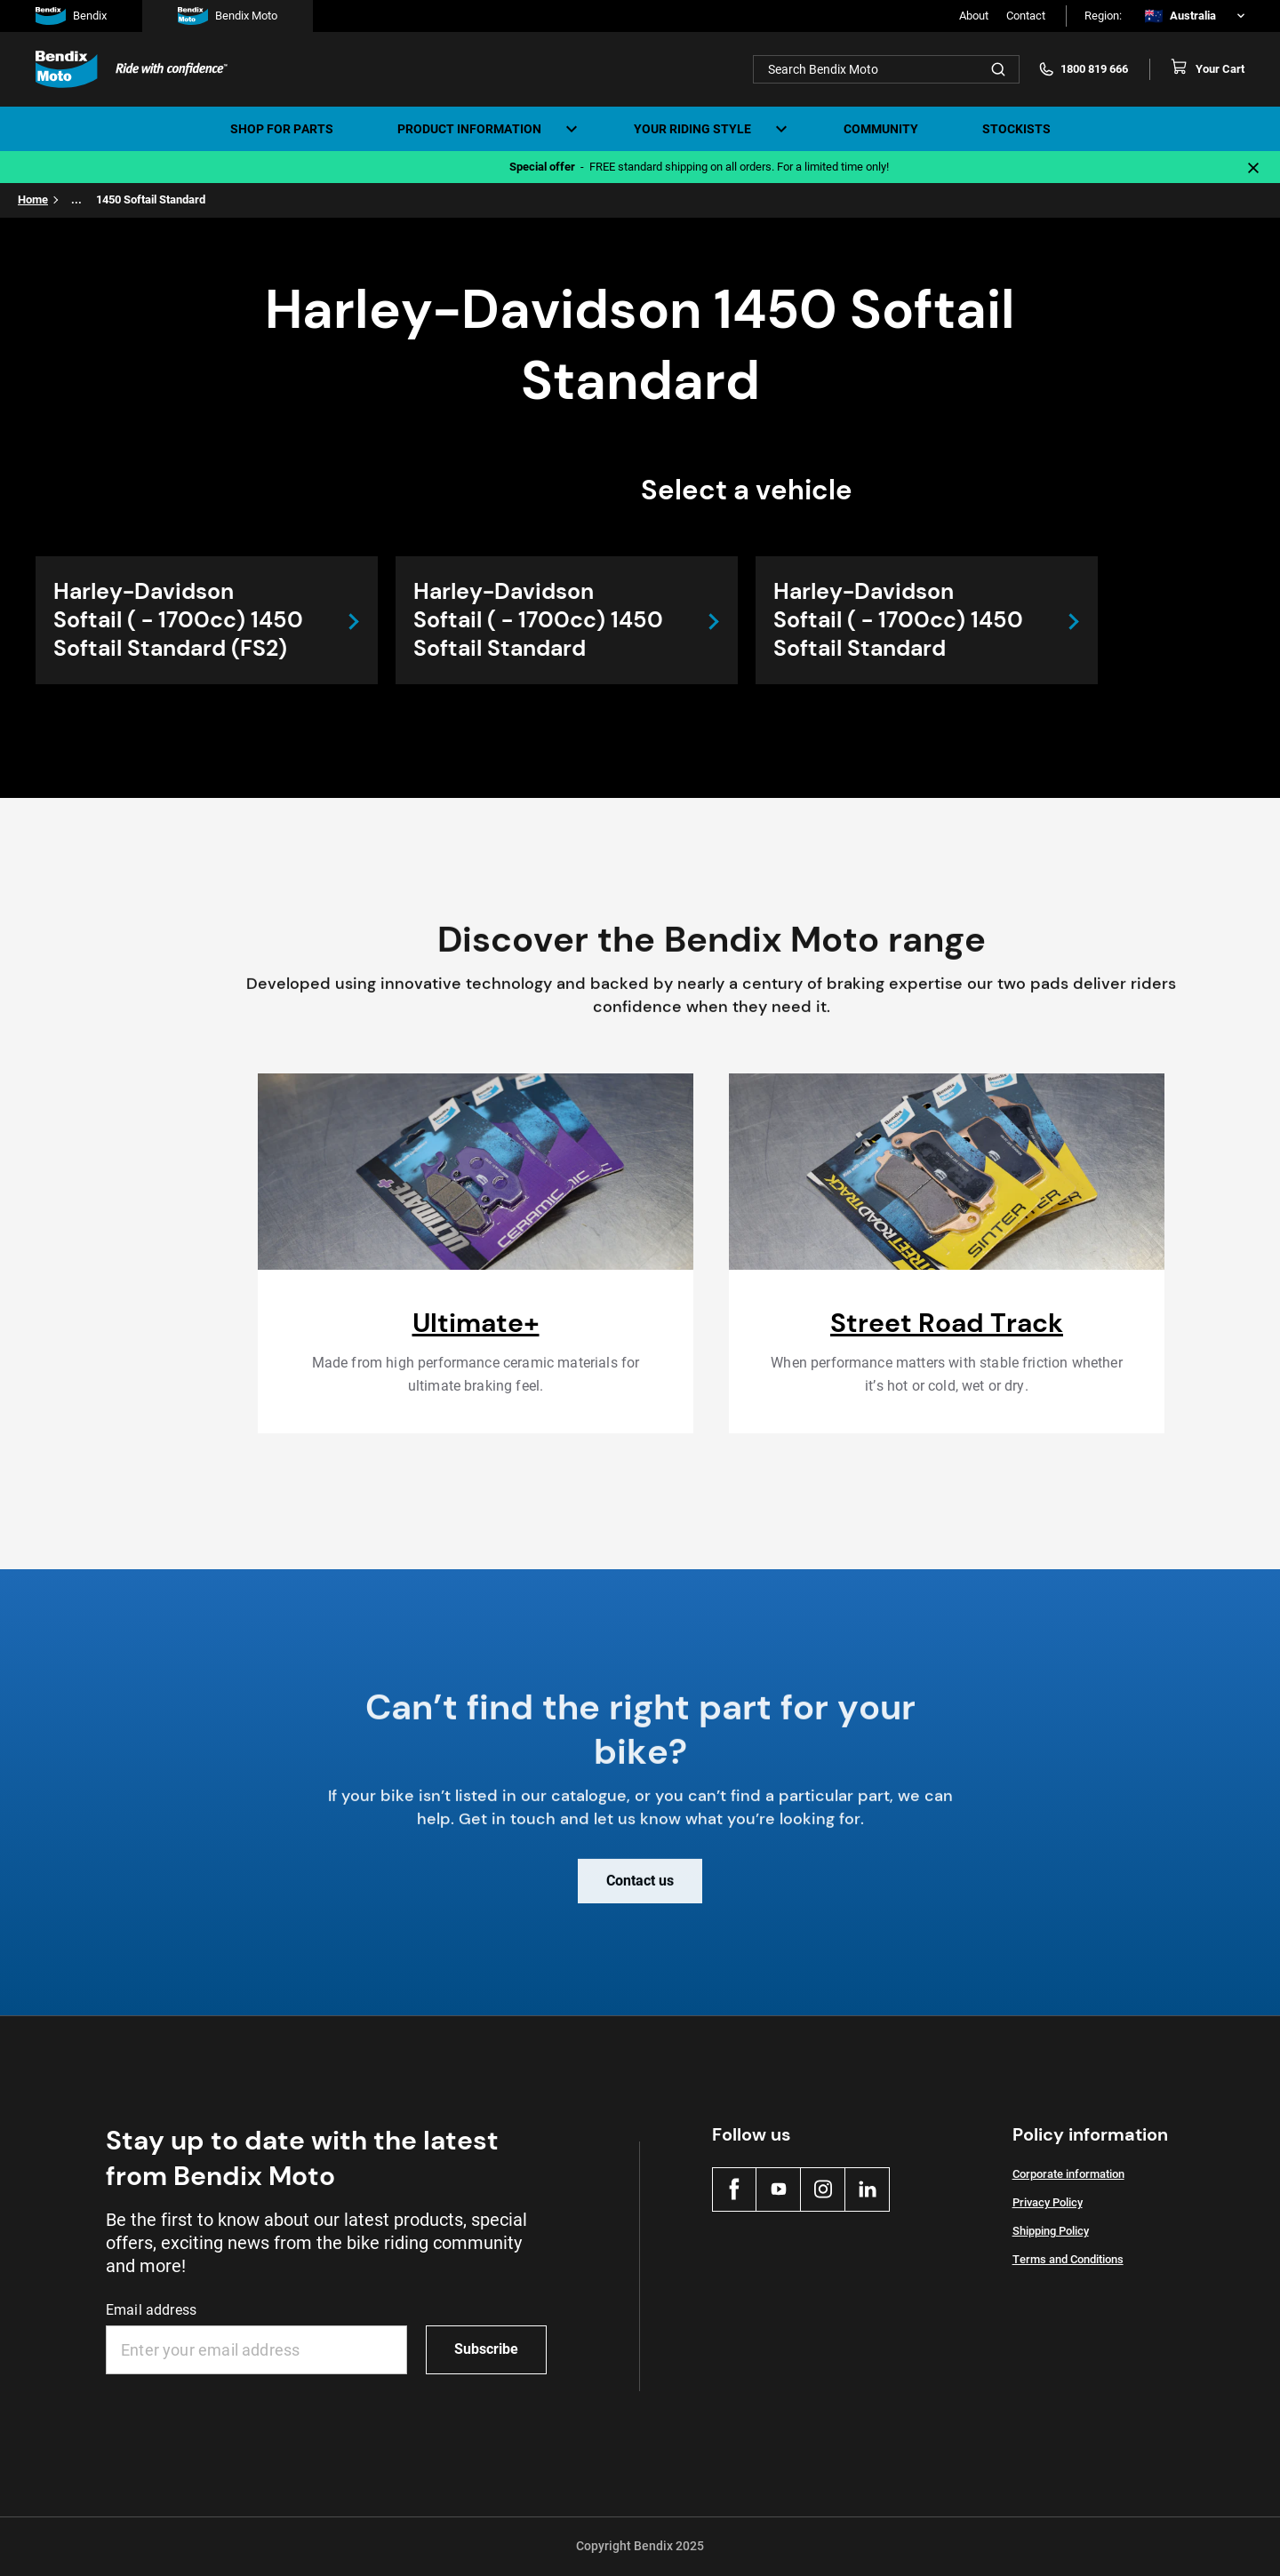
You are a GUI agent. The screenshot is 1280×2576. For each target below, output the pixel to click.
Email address (151, 2309)
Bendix (71, 16)
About (973, 15)
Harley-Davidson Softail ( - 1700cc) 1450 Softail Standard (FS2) (178, 620)
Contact (1025, 15)
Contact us (640, 1893)
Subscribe (486, 2349)
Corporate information (1068, 2174)
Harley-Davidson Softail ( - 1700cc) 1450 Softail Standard (538, 620)
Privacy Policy (1047, 2202)
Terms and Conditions (1068, 2259)
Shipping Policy (1050, 2230)
